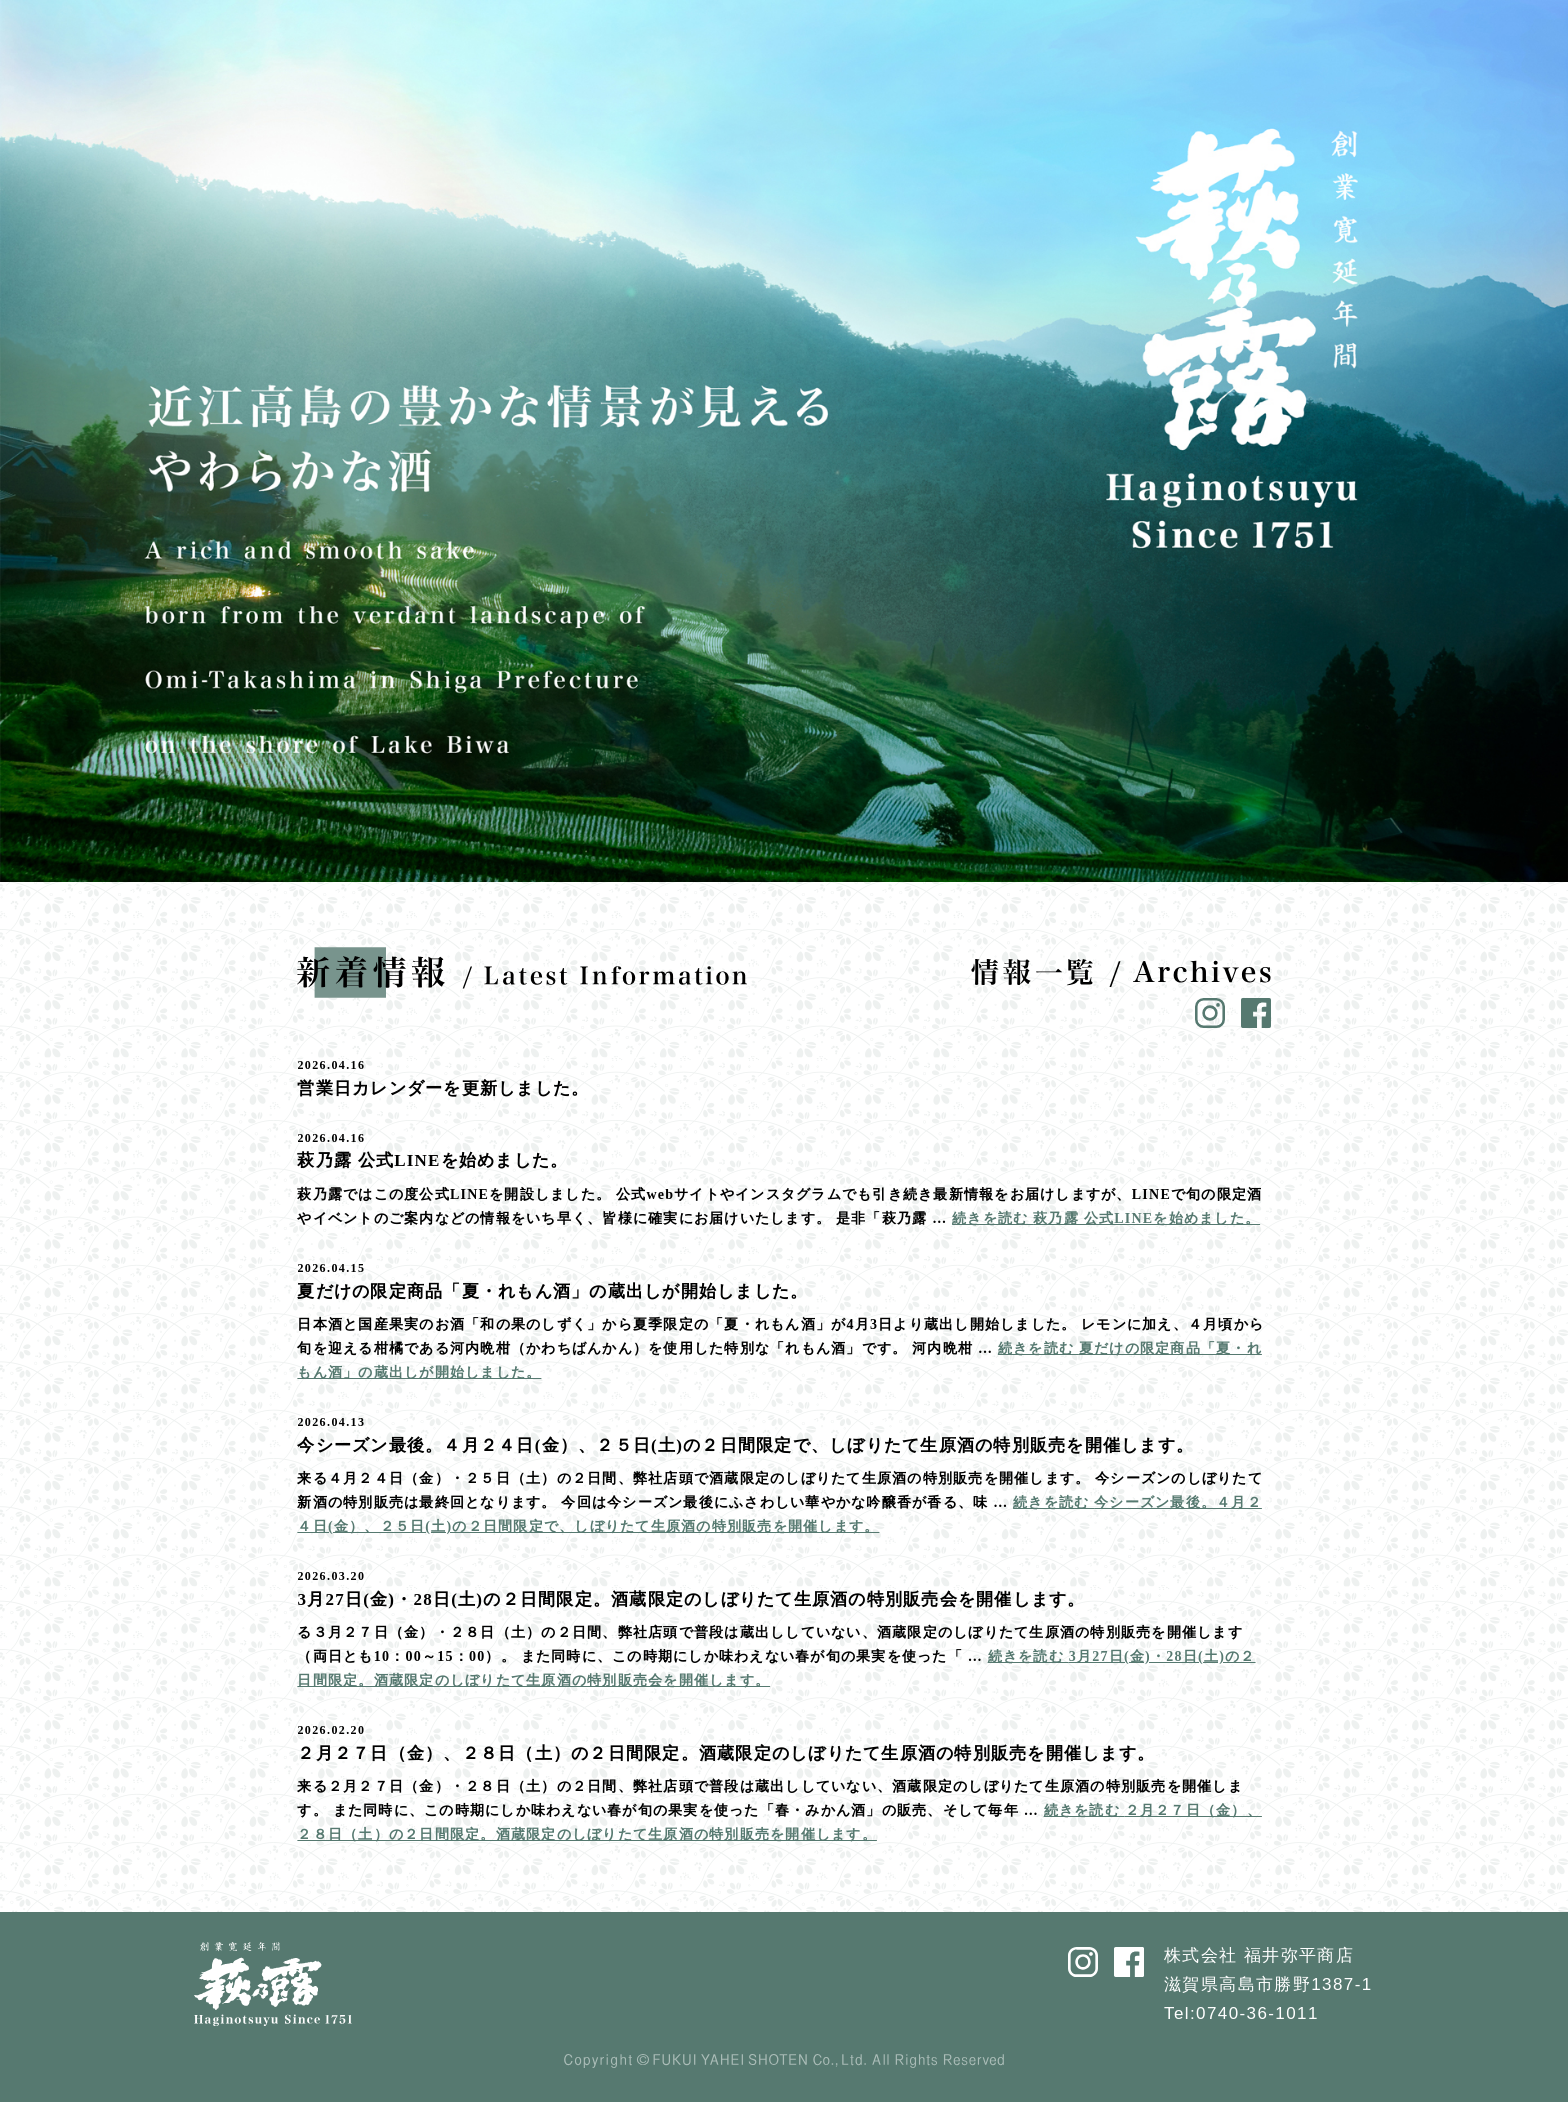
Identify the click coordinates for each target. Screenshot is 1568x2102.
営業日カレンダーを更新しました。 (443, 1088)
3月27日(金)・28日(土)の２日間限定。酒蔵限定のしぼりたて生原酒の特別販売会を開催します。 (691, 1599)
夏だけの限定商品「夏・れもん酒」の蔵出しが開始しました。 (552, 1291)
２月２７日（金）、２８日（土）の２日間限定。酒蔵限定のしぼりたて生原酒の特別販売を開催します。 (726, 1753)
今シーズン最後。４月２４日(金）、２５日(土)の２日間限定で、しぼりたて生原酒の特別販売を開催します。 (745, 1445)
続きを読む (1106, 1218)
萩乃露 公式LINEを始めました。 (432, 1160)
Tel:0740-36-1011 (1241, 2013)
